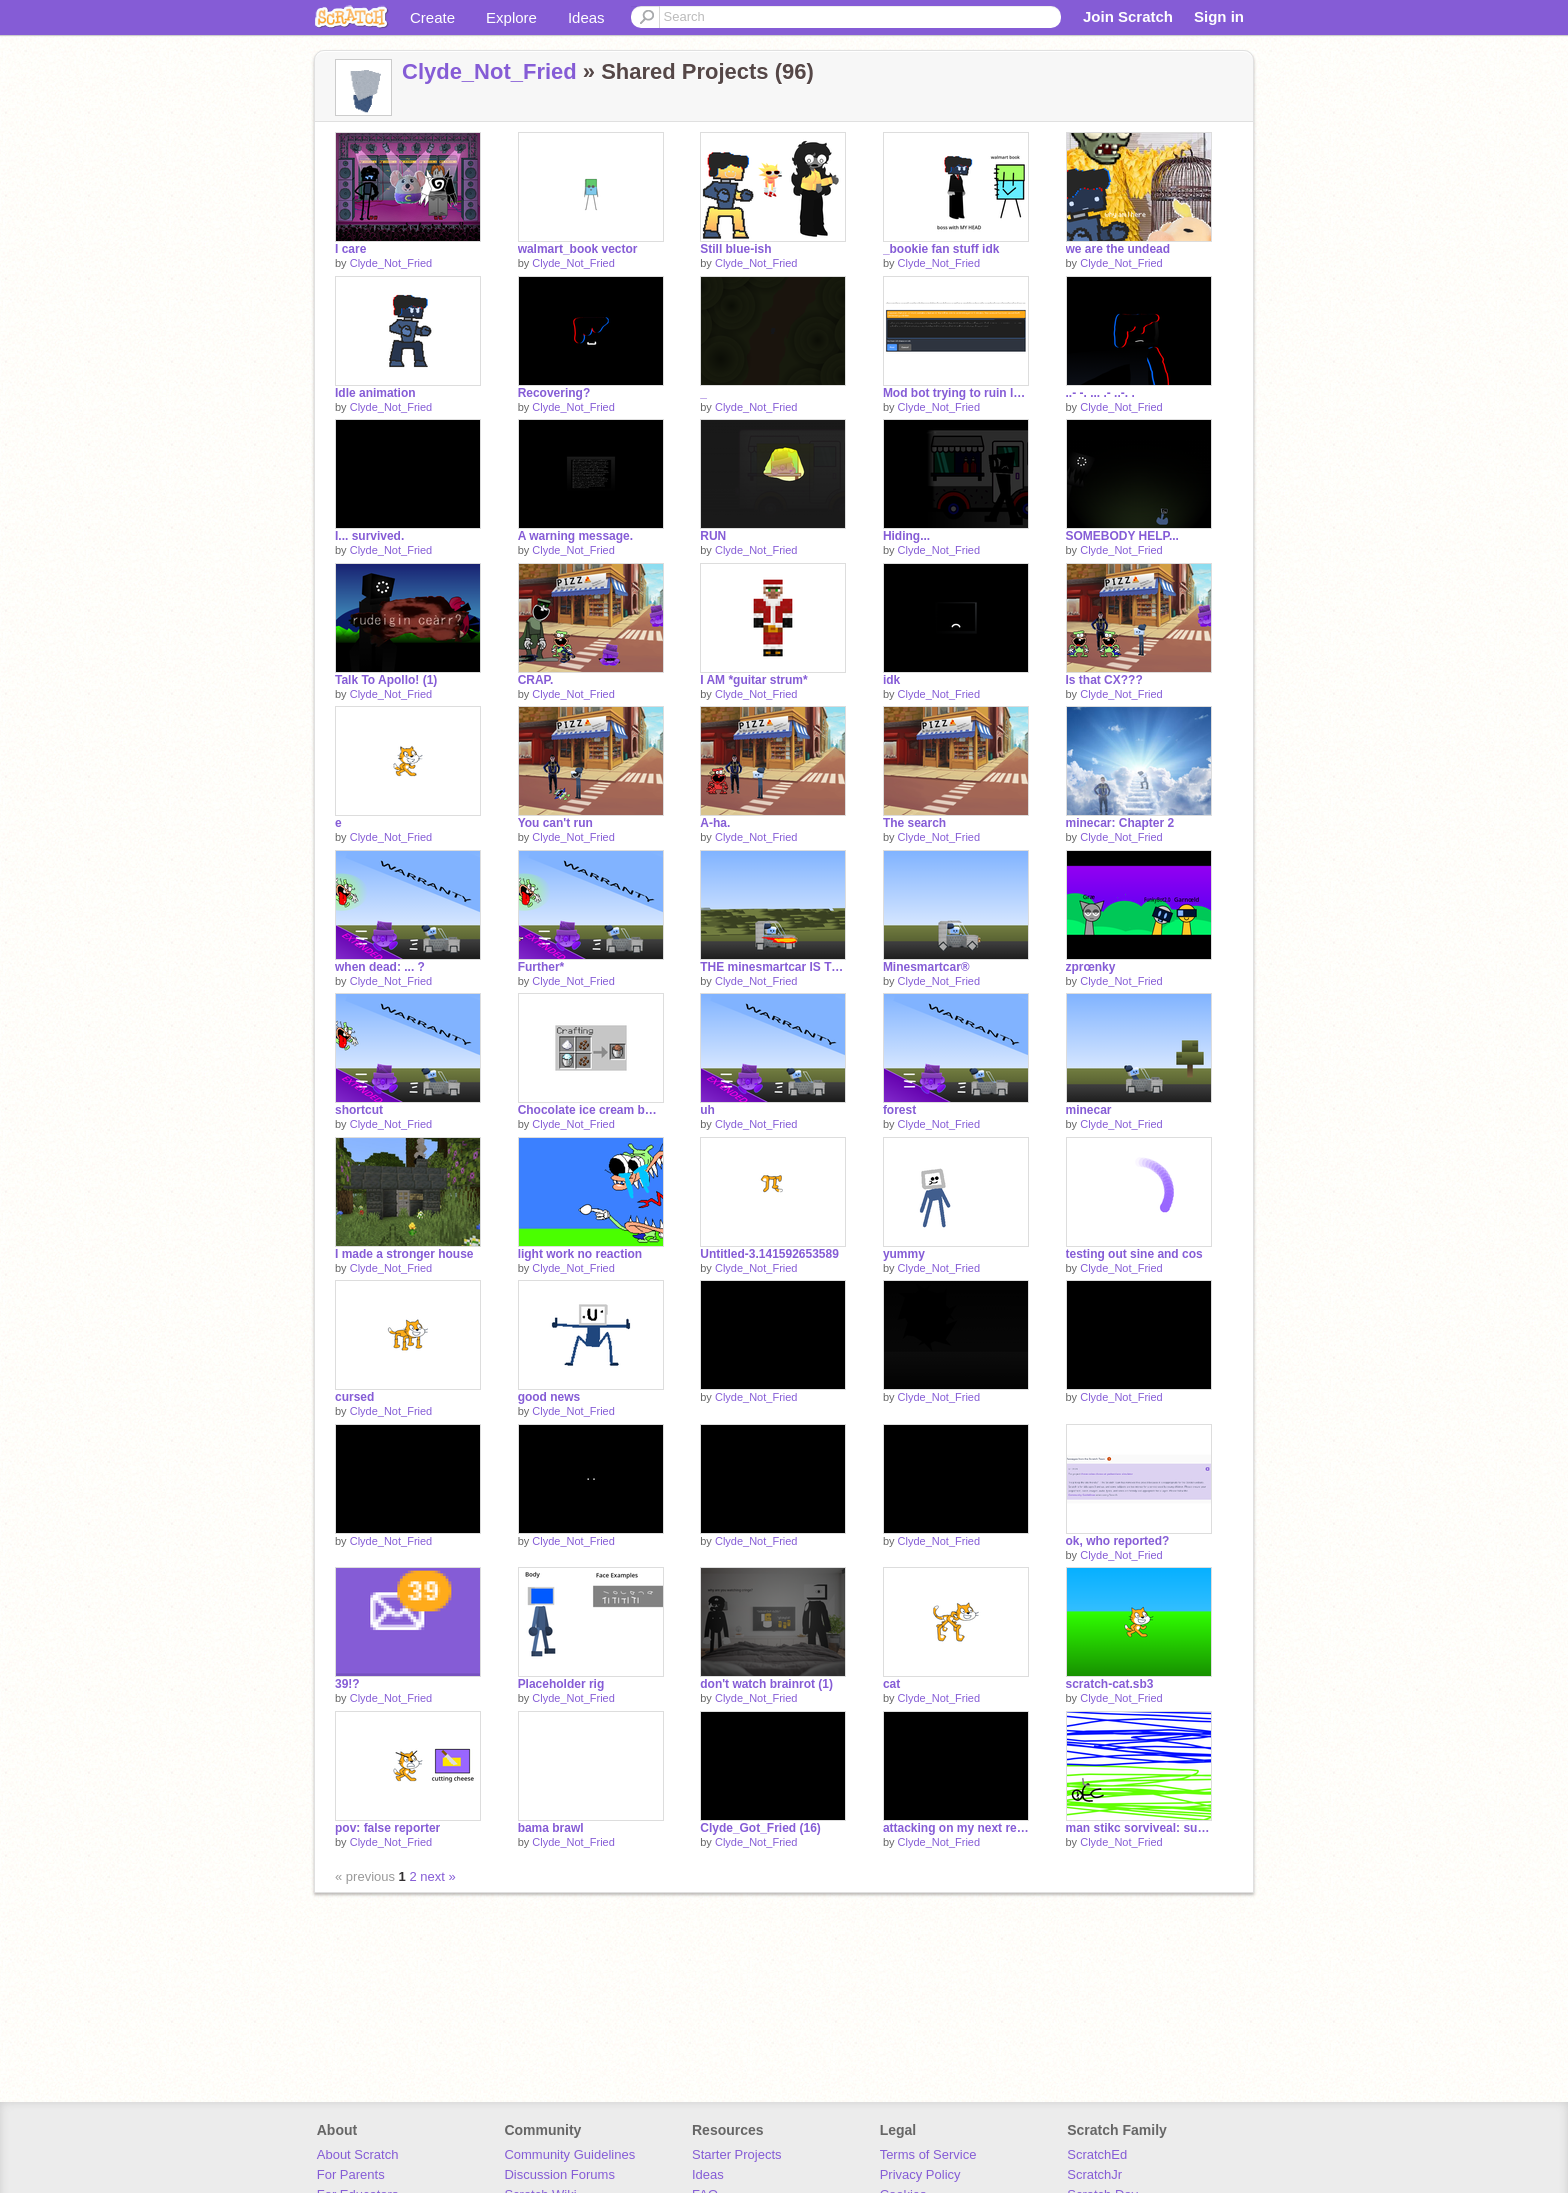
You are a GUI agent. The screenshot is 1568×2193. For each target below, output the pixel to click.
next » (437, 1876)
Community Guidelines (569, 2154)
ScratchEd (1097, 2154)
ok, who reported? (1118, 1541)
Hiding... (906, 536)
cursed (354, 1397)
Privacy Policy (920, 2174)
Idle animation (375, 393)
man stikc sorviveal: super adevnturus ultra (1139, 1828)
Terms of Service (928, 2154)
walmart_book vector (578, 249)
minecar (1089, 1110)
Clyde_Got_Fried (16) (760, 1828)
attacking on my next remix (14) (956, 1828)
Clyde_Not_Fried (489, 71)
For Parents (351, 2174)
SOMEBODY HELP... (1122, 536)
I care (350, 249)
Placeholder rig (561, 1684)
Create (432, 17)
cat (891, 1684)
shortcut (359, 1110)
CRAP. (536, 680)
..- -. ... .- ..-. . (1100, 393)
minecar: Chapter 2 (1120, 823)
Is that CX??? (1104, 680)
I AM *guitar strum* (753, 680)
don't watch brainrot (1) (766, 1684)
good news (549, 1397)
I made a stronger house (404, 1254)
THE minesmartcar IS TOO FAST (773, 967)
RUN (713, 536)
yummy (904, 1254)
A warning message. (575, 536)
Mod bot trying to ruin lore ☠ (956, 393)
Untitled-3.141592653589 (769, 1254)
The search (914, 823)
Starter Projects (737, 2154)
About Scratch (358, 2154)
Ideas (586, 17)
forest (899, 1110)
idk (891, 680)
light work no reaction (580, 1254)
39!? (347, 1684)
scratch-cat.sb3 (1110, 1684)
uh (707, 1110)
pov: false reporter (387, 1828)
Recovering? (554, 393)
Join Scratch (1128, 16)
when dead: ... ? (380, 967)
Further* (541, 967)
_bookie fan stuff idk (941, 249)
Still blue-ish (735, 249)
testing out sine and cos (1134, 1254)
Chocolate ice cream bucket (591, 1110)
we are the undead (1118, 249)
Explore (511, 17)
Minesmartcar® (926, 967)
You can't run (555, 823)
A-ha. (715, 823)
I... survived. (369, 536)
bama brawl (551, 1828)
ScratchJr (1094, 2174)
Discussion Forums (559, 2174)
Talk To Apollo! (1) (386, 680)
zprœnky (1091, 967)
